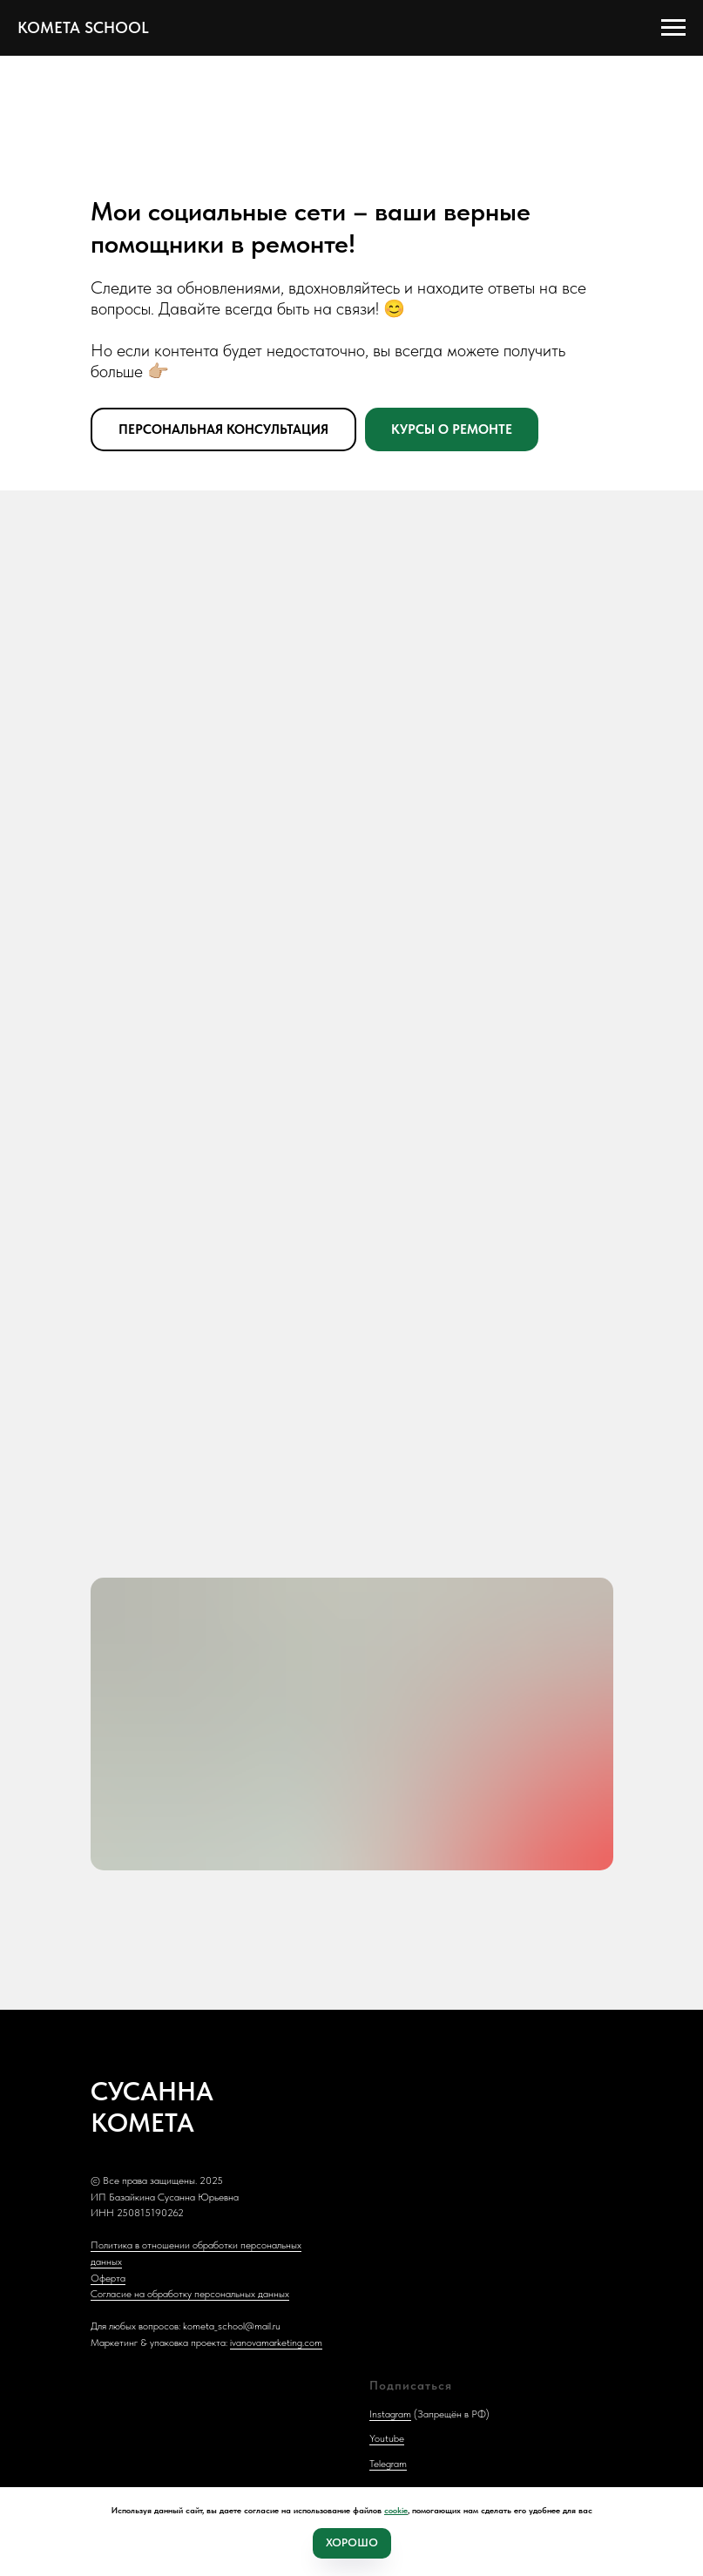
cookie (396, 2510)
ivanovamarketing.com (276, 2342)
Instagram (390, 2414)
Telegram (388, 2464)
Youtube (386, 2438)
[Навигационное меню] (673, 28)
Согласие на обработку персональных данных (190, 2294)
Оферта (108, 2278)
